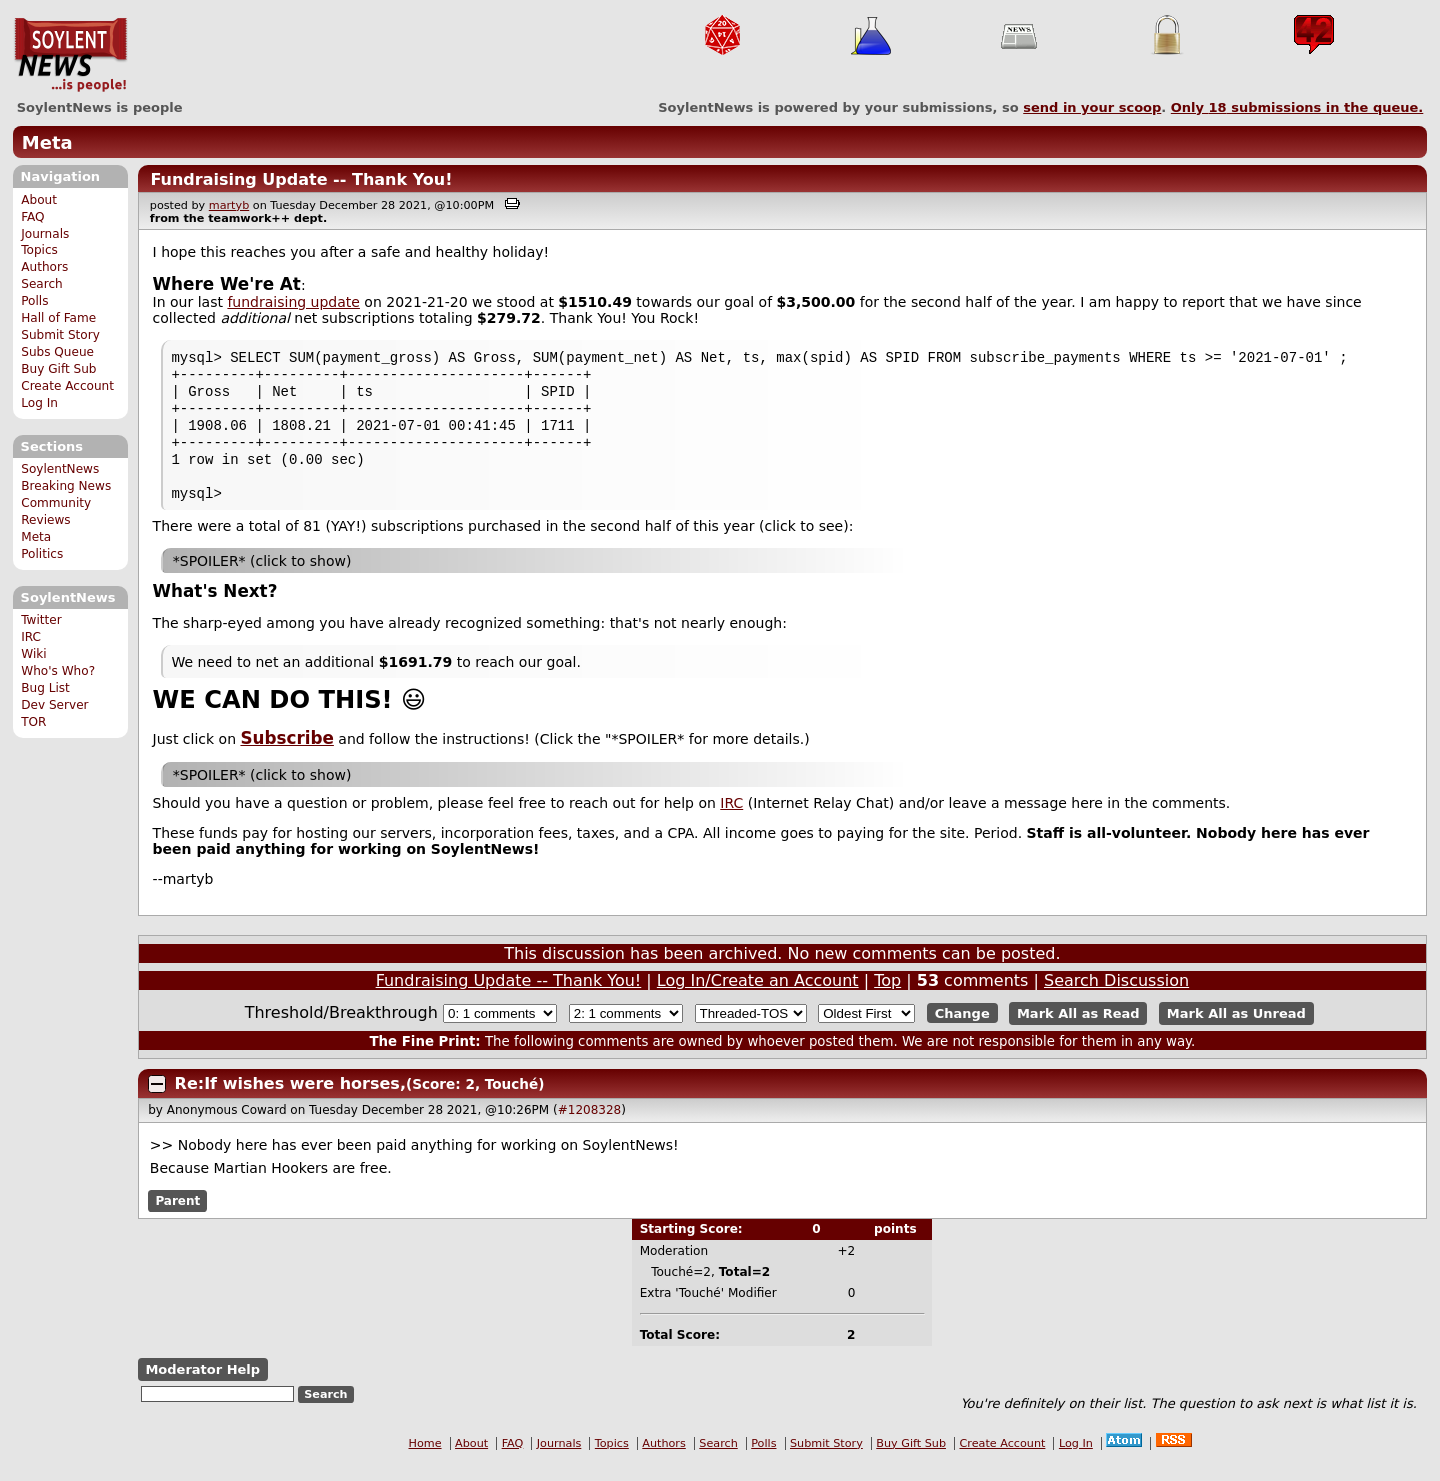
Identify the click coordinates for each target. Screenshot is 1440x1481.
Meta (47, 142)
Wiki (33, 654)
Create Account (67, 386)
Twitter (41, 620)
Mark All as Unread (1236, 1031)
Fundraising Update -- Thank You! (301, 179)
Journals (45, 234)
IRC (31, 637)
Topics (39, 250)
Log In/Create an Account (758, 998)
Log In (39, 403)
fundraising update (293, 302)
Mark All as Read (1078, 1031)
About (39, 200)
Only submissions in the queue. (1297, 107)
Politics (42, 554)
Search (42, 284)
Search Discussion (1116, 998)
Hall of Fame (58, 318)
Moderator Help (202, 1387)
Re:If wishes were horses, (290, 1101)
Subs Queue (57, 352)
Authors (44, 267)
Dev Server (54, 705)
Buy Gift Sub (58, 369)
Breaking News (66, 486)
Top (887, 998)
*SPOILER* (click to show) (262, 579)
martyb (229, 205)
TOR (33, 722)
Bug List (45, 688)
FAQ (32, 217)
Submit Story (60, 335)
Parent (177, 1219)
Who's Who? (58, 671)
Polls (34, 301)
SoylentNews (70, 55)
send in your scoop (1092, 107)
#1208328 (590, 1128)
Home (425, 1461)
